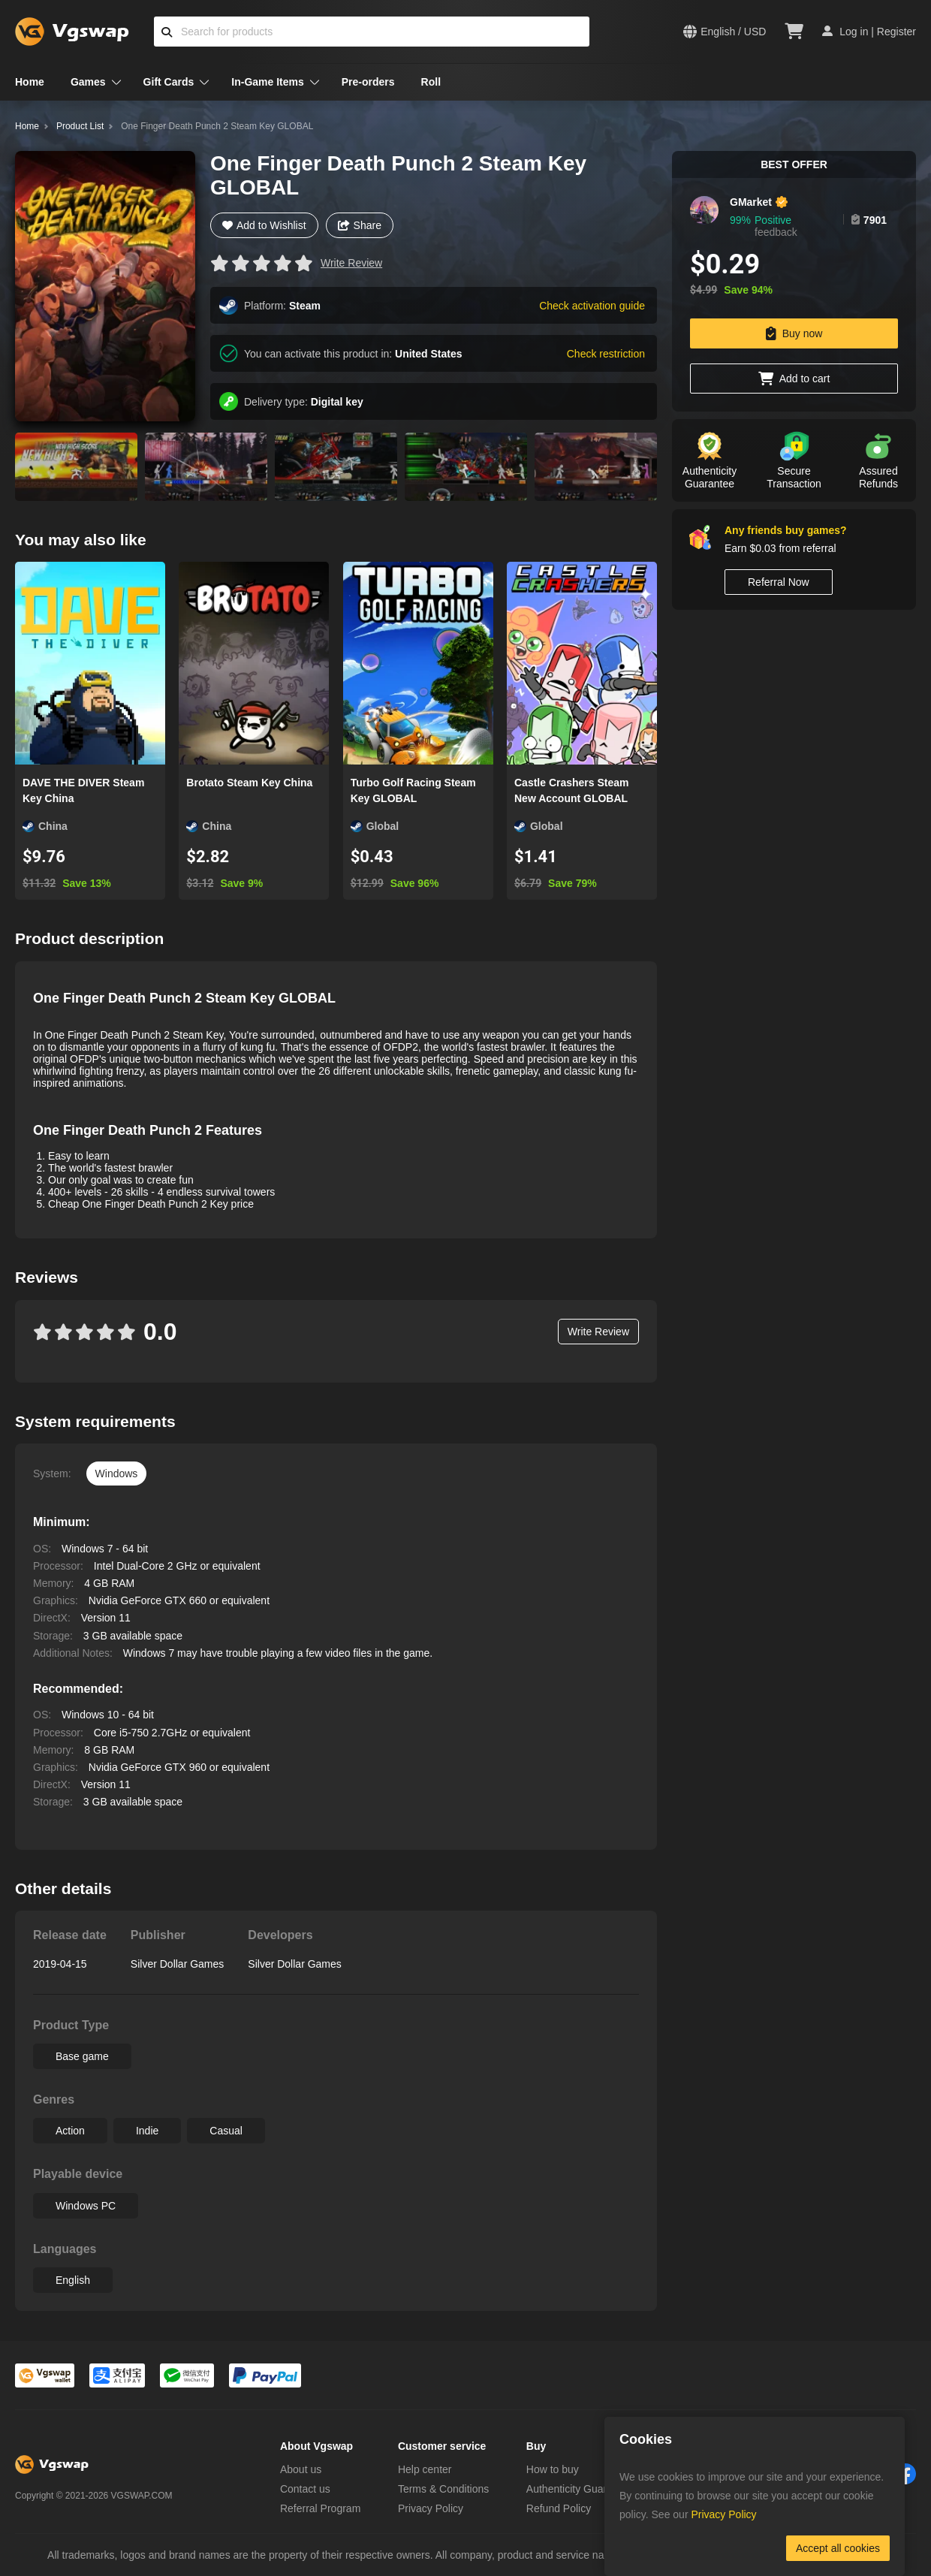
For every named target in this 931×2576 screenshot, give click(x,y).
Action (70, 2131)
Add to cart (794, 378)
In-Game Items (267, 82)
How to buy (552, 2469)
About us (300, 2469)
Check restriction (606, 354)
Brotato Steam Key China (249, 783)
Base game (82, 2056)
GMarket (751, 202)
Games (88, 82)
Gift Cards (168, 82)
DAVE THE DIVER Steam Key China (83, 790)
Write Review (351, 263)
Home (29, 82)
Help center (425, 2469)
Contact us (305, 2489)
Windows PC (86, 2206)
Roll (431, 82)
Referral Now (778, 582)
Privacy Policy (430, 2508)
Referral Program (320, 2508)
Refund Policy (558, 2508)
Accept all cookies (838, 2548)
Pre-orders (368, 82)
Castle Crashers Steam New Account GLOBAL (571, 790)
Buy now (794, 333)
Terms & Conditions (443, 2489)
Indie (147, 2131)
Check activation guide (592, 306)
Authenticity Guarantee (579, 2489)
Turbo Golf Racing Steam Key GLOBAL (413, 790)
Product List (80, 126)
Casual (226, 2131)
